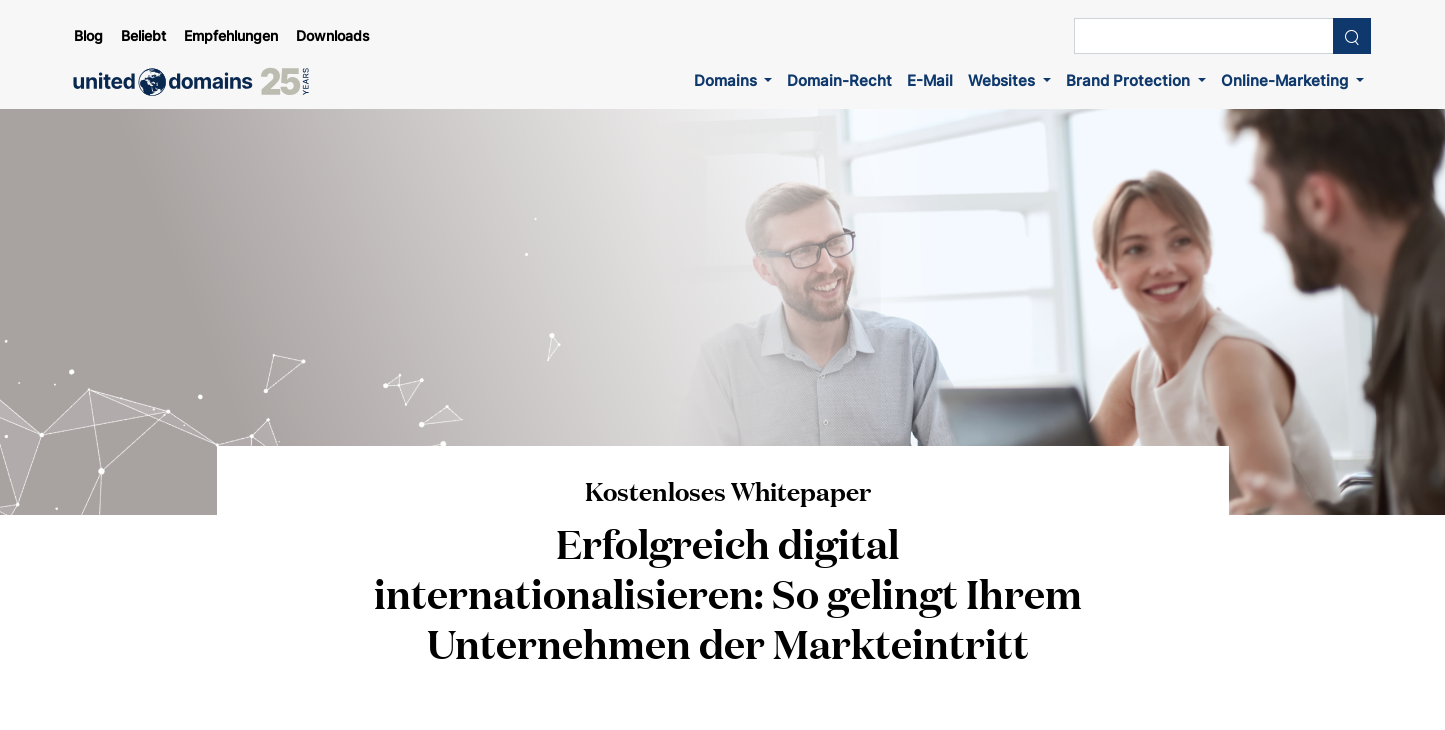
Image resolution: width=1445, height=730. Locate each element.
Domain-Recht (839, 80)
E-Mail (930, 80)
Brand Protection (1130, 80)
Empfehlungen (231, 36)
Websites (1003, 80)
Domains (727, 80)
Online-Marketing (1286, 80)
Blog (88, 36)
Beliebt (143, 36)
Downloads (333, 36)
